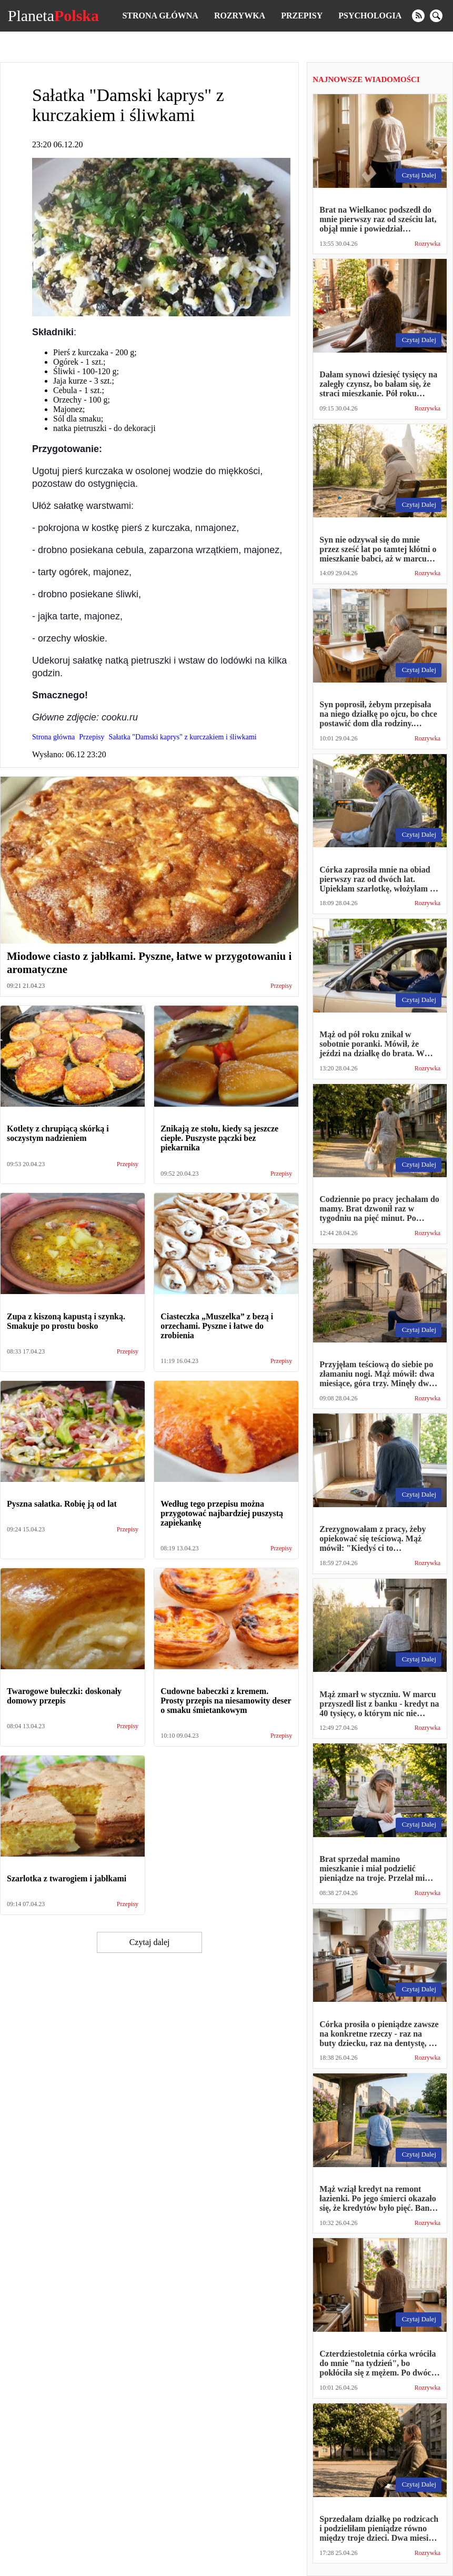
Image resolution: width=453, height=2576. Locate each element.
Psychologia (369, 15)
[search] (436, 15)
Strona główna (160, 15)
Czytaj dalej (149, 1942)
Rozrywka (239, 15)
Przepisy (302, 15)
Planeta (53, 16)
